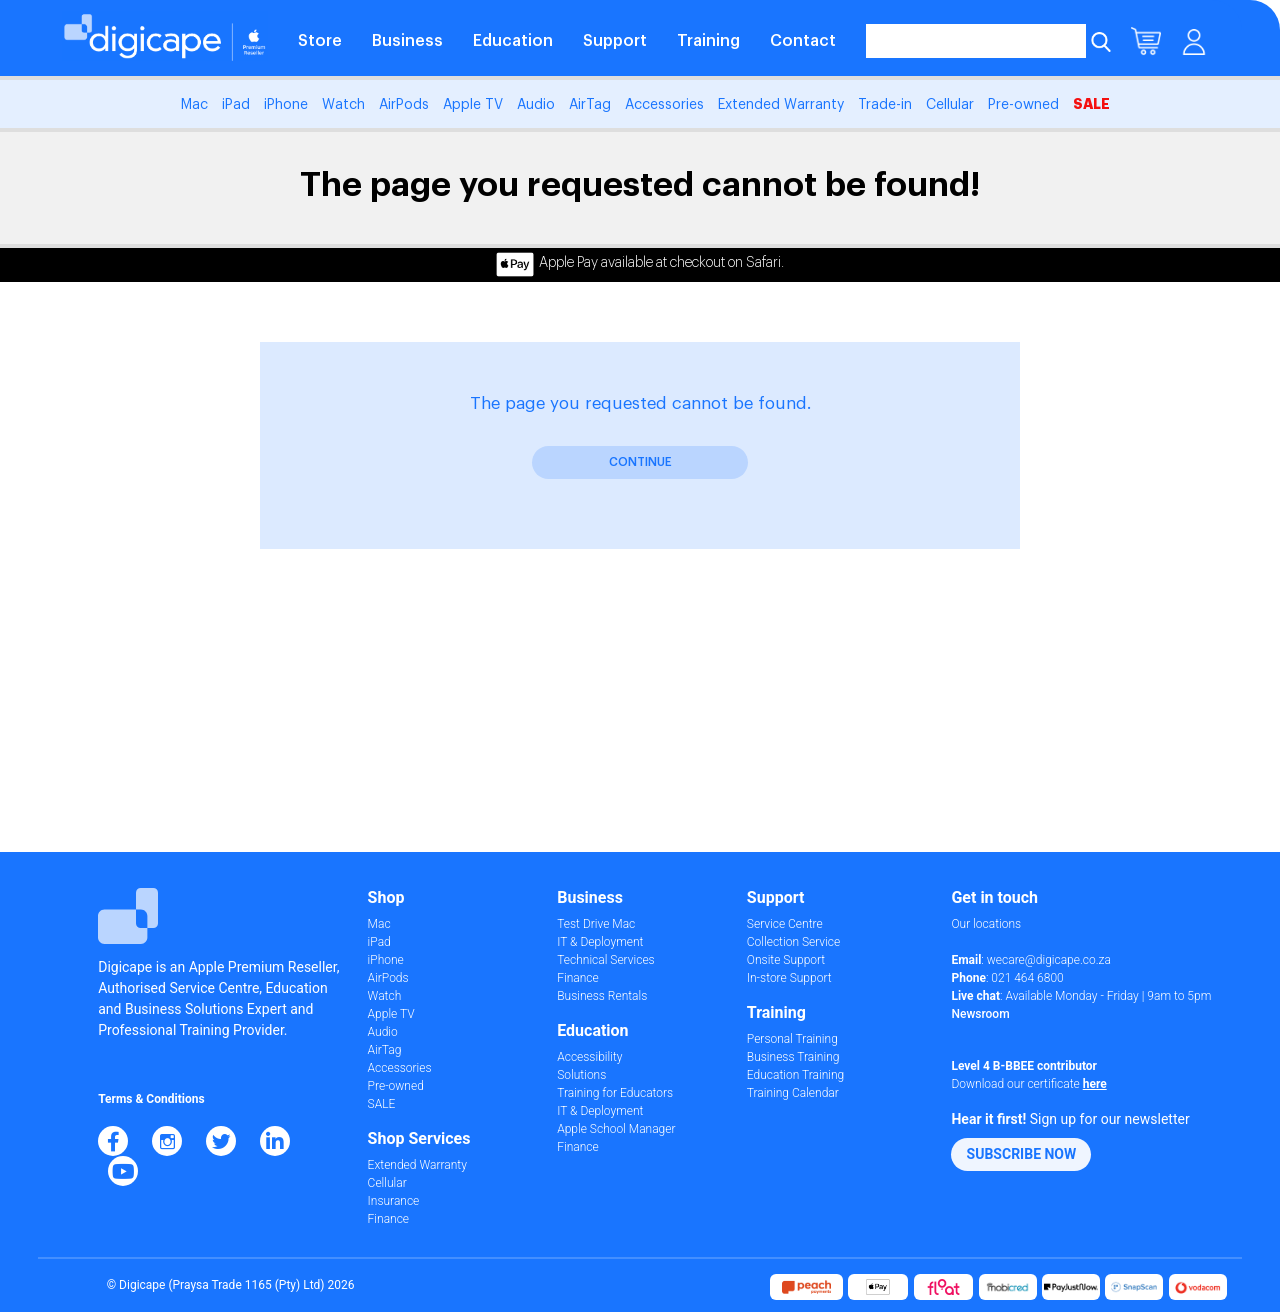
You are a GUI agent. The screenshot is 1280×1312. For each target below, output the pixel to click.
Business (407, 41)
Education (513, 41)
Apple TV (473, 105)
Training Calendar (793, 1093)
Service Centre (785, 924)
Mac (194, 105)
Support (615, 41)
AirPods (404, 105)
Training (708, 41)
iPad (236, 105)
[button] (1021, 1154)
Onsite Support (786, 960)
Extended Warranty (781, 105)
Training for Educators (615, 1093)
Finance (388, 1219)
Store (320, 41)
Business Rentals (602, 996)
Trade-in (885, 105)
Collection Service (793, 942)
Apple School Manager (616, 1129)
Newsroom (980, 1014)
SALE (1091, 104)
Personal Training (792, 1039)
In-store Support (789, 978)
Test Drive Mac (596, 924)
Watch (343, 105)
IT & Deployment (600, 942)
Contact (803, 41)
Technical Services (605, 960)
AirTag (590, 105)
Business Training (793, 1057)
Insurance (394, 1201)
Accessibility (589, 1057)
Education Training (795, 1075)
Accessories (664, 105)
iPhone (286, 105)
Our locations (986, 924)
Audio (536, 105)
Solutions (581, 1075)
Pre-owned (1023, 105)
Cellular (950, 105)
